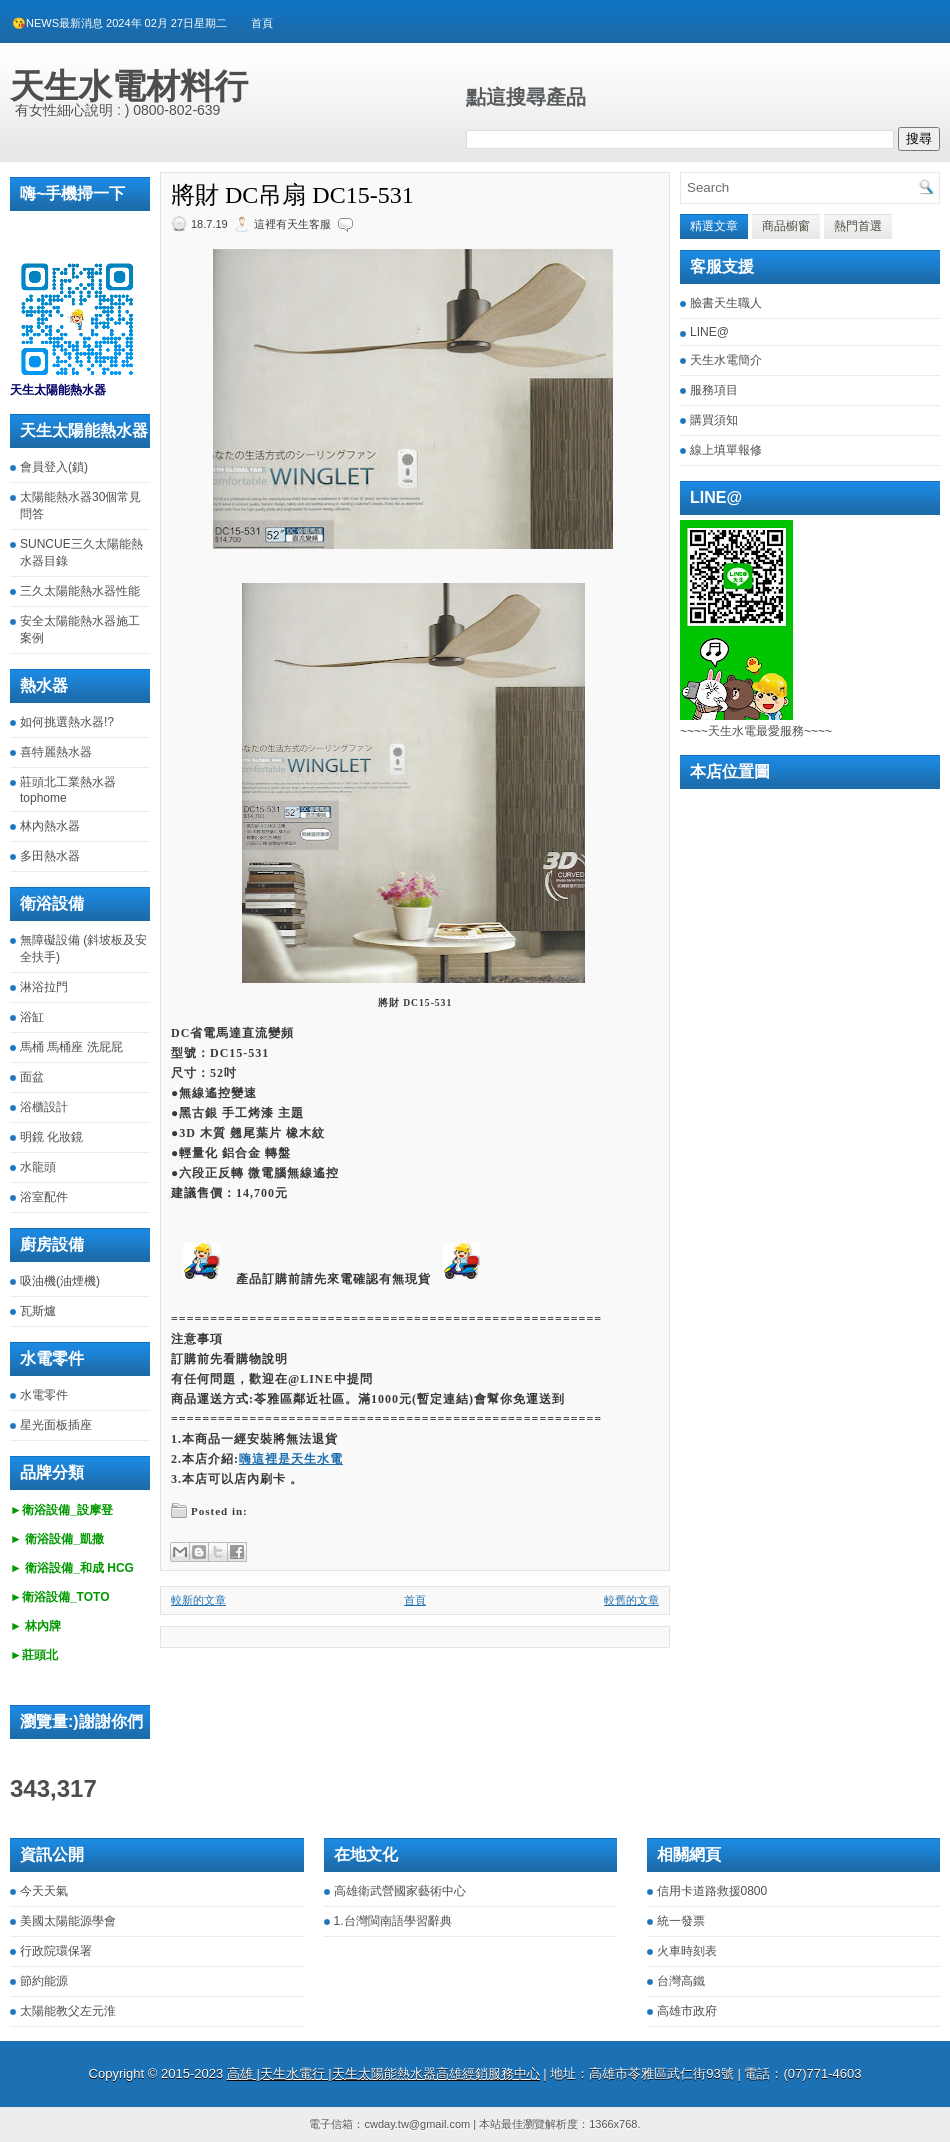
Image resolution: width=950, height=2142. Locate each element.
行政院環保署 (56, 1951)
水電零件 (44, 1395)
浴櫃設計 (44, 1107)
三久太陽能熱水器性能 (80, 591)
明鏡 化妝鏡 (51, 1137)
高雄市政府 (687, 2011)
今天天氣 (44, 1891)
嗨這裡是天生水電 (291, 1459)
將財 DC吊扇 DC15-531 (292, 195)
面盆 (32, 1077)
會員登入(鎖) (54, 467)
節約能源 (44, 1981)
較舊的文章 (631, 1600)
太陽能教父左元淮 (68, 2011)
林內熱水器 (50, 826)
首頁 (262, 23)
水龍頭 (38, 1167)
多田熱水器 (50, 856)
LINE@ (709, 332)
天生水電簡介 (726, 360)
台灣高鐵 (681, 1981)
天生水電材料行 (129, 86)
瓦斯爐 (38, 1311)
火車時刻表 (687, 1951)
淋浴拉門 (44, 987)
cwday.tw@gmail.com (417, 2124)
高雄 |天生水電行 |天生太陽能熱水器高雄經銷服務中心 (383, 2073)
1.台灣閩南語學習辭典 (393, 1921)
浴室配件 (44, 1197)
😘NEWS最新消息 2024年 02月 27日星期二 (119, 23)
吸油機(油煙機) (60, 1281)
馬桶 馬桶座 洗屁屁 (71, 1047)
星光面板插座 (56, 1425)
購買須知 (714, 420)
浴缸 (32, 1017)
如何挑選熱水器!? (67, 722)
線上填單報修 (726, 450)
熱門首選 (858, 226)
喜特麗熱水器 (56, 752)
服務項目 (714, 390)
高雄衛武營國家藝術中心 (400, 1891)
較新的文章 (198, 1600)
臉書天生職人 (726, 303)
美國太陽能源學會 (68, 1921)
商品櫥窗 (786, 226)
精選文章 (714, 226)
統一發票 (681, 1921)
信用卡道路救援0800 (712, 1891)
